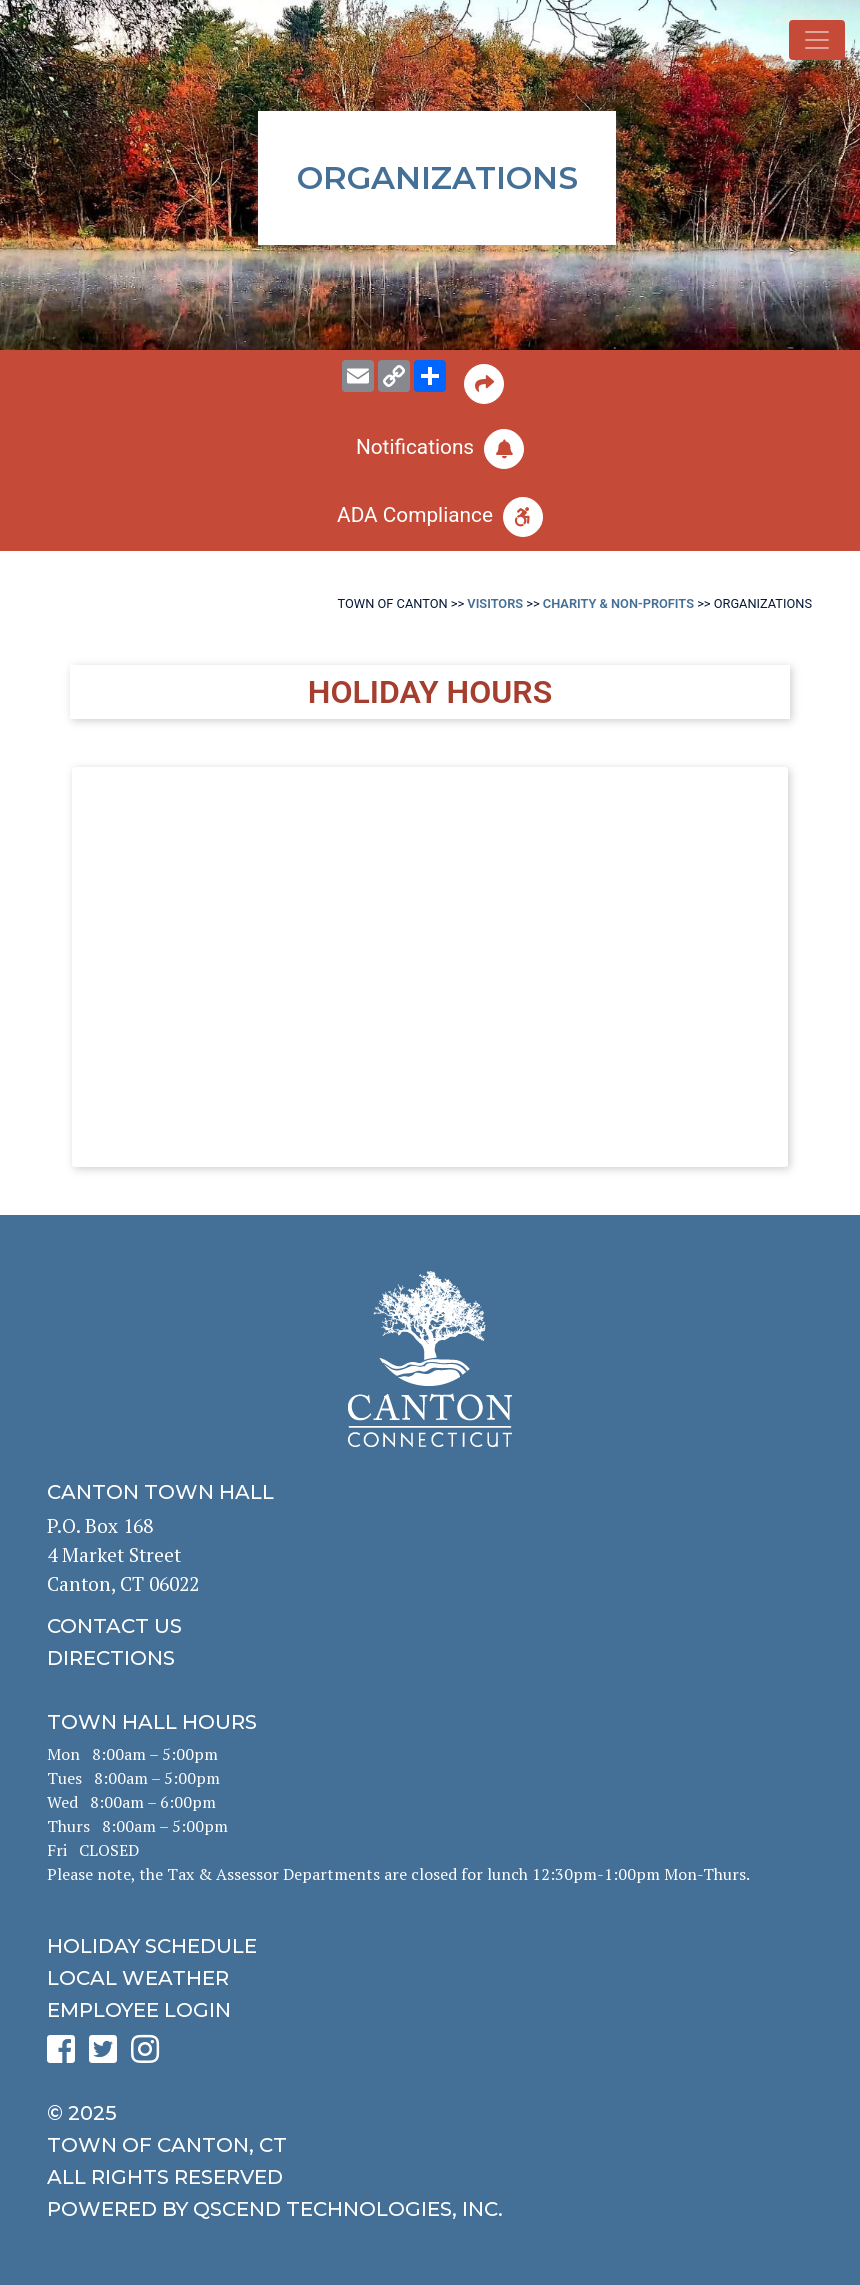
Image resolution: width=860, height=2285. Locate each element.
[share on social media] (430, 376)
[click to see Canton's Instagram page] (150, 2055)
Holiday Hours (430, 692)
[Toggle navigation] (817, 40)
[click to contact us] (430, 1626)
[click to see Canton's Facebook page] (66, 2055)
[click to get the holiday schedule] (430, 1946)
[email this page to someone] (358, 376)
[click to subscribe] (430, 449)
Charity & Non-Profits (618, 603)
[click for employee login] (430, 2010)
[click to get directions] (430, 1658)
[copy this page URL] (394, 376)
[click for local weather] (430, 1978)
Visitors (495, 603)
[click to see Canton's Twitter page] (108, 2055)
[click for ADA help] (430, 517)
